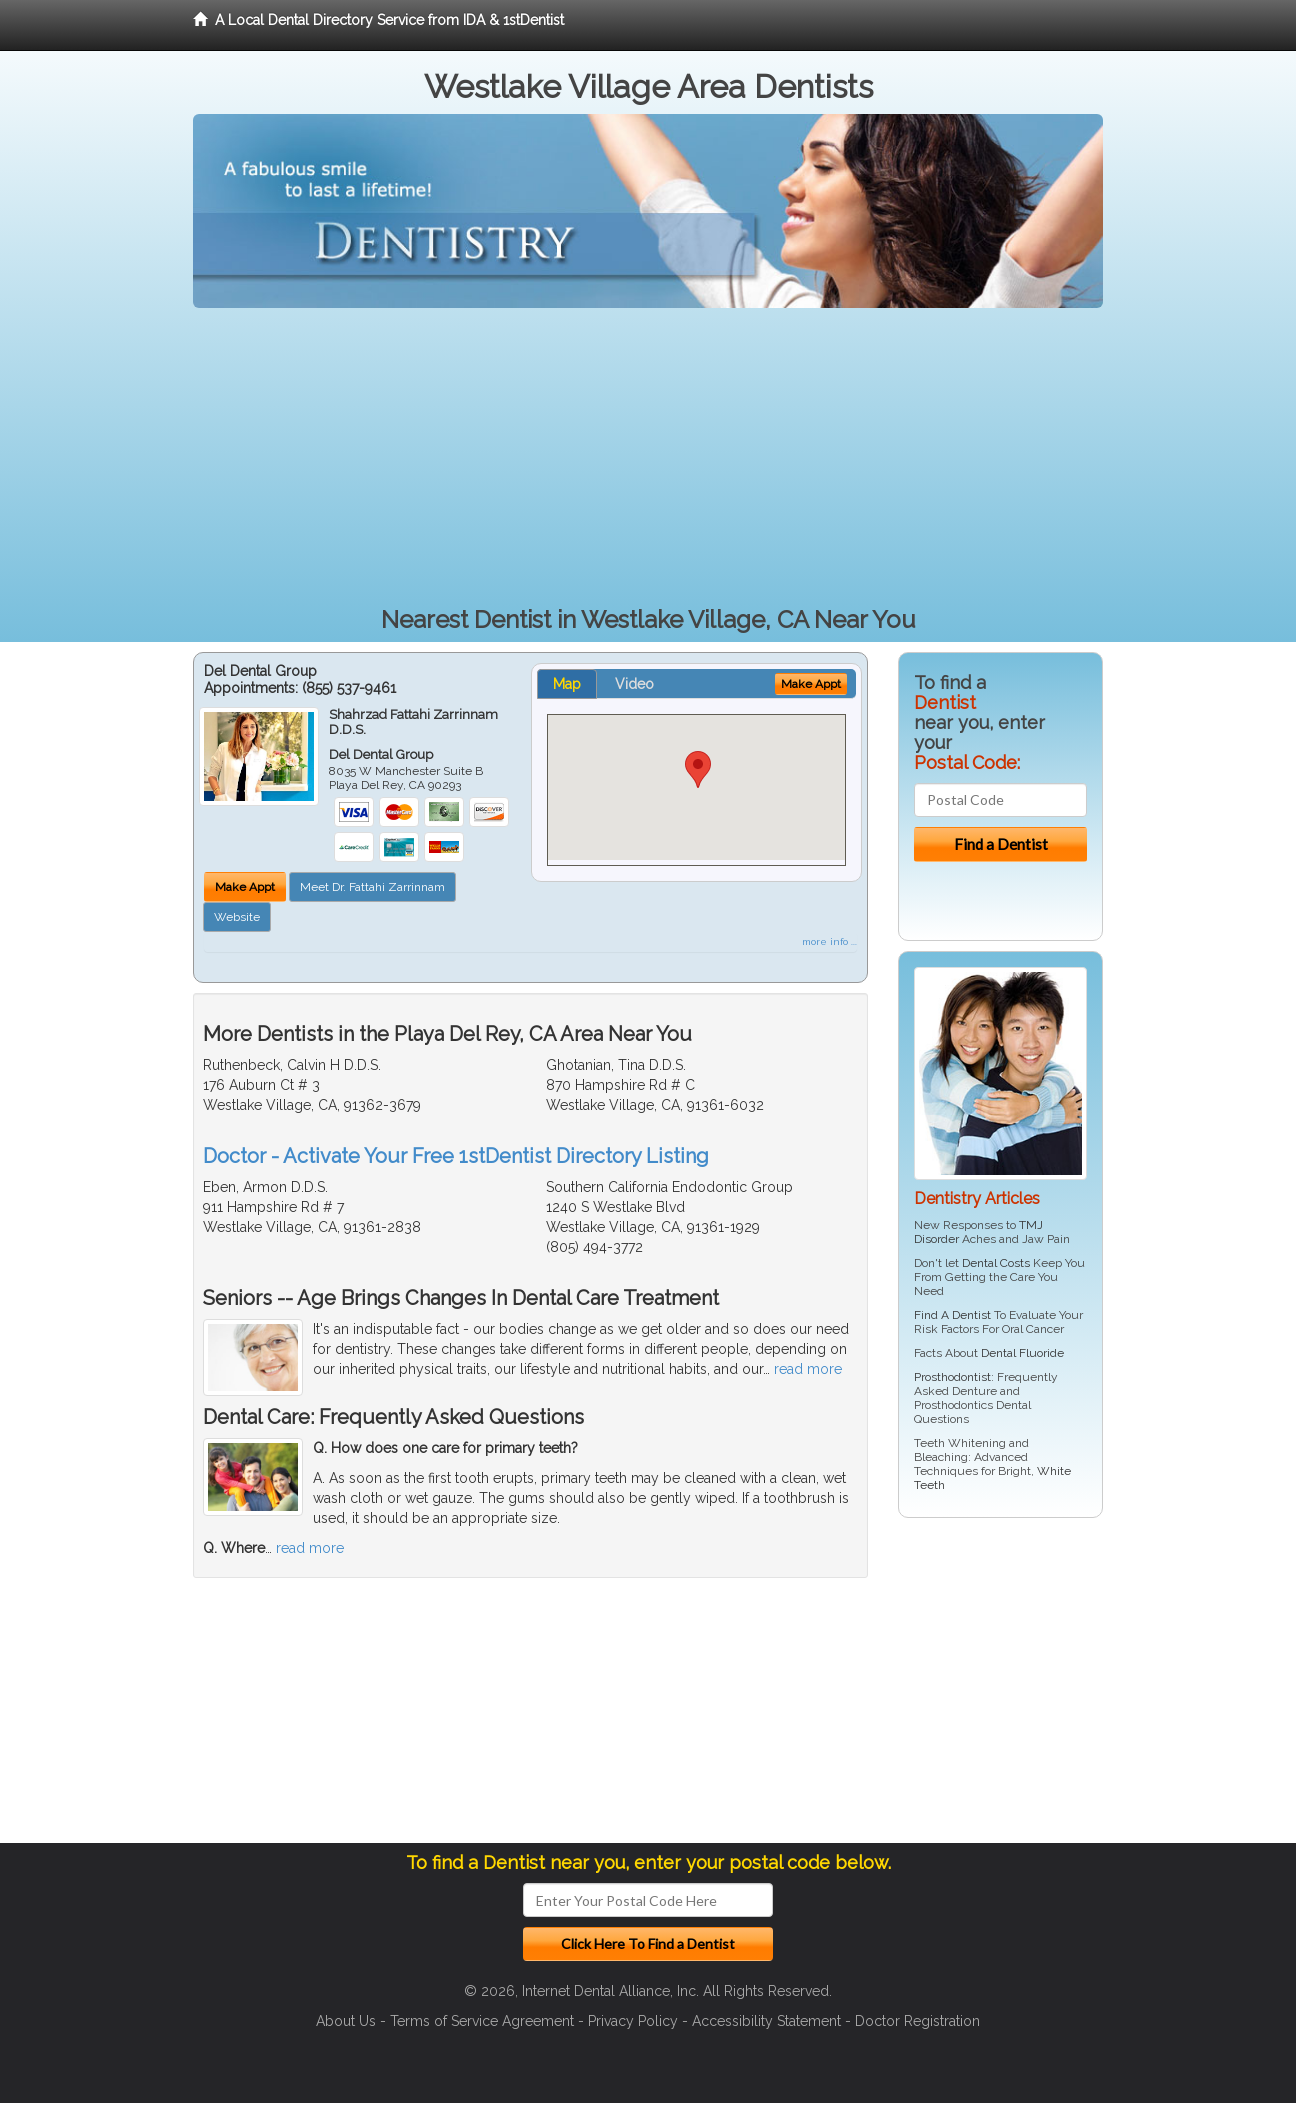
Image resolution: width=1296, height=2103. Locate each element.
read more (808, 1369)
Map (567, 684)
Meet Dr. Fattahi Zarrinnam (372, 887)
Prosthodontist (952, 1377)
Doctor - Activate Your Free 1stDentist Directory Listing (456, 1156)
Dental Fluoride (1022, 1353)
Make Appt (245, 887)
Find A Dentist (952, 1315)
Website (237, 917)
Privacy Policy (633, 2021)
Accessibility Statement (766, 2021)
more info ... (829, 941)
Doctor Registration (917, 2021)
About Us (346, 2021)
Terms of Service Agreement (482, 2021)
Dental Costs (996, 1263)
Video (634, 684)
